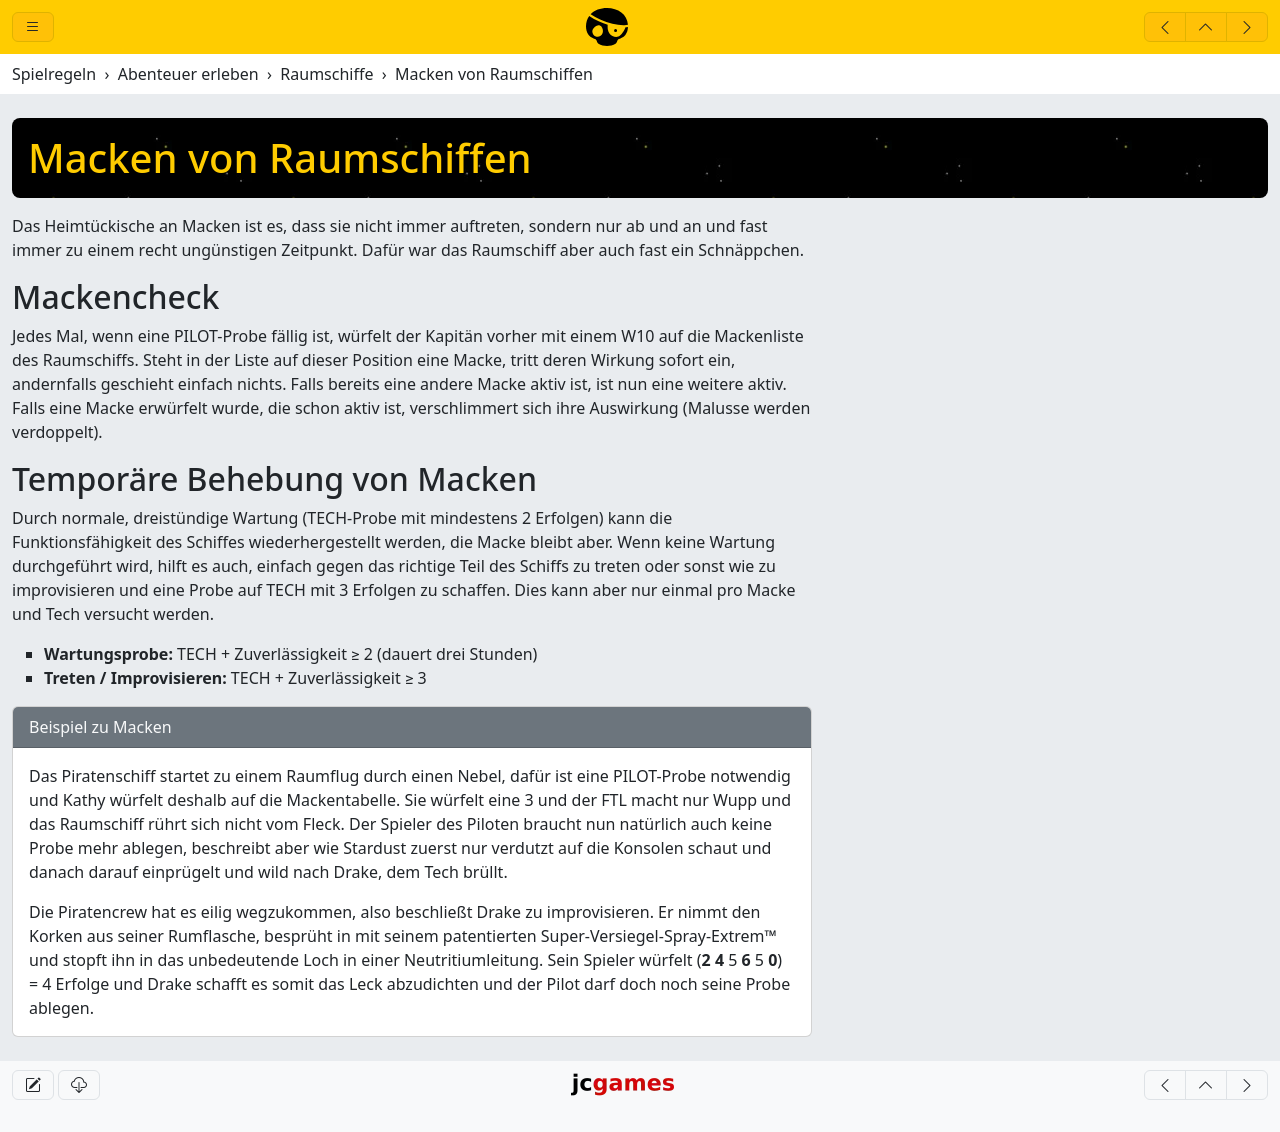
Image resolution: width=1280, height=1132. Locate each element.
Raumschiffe (326, 74)
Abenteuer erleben (188, 74)
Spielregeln (54, 74)
